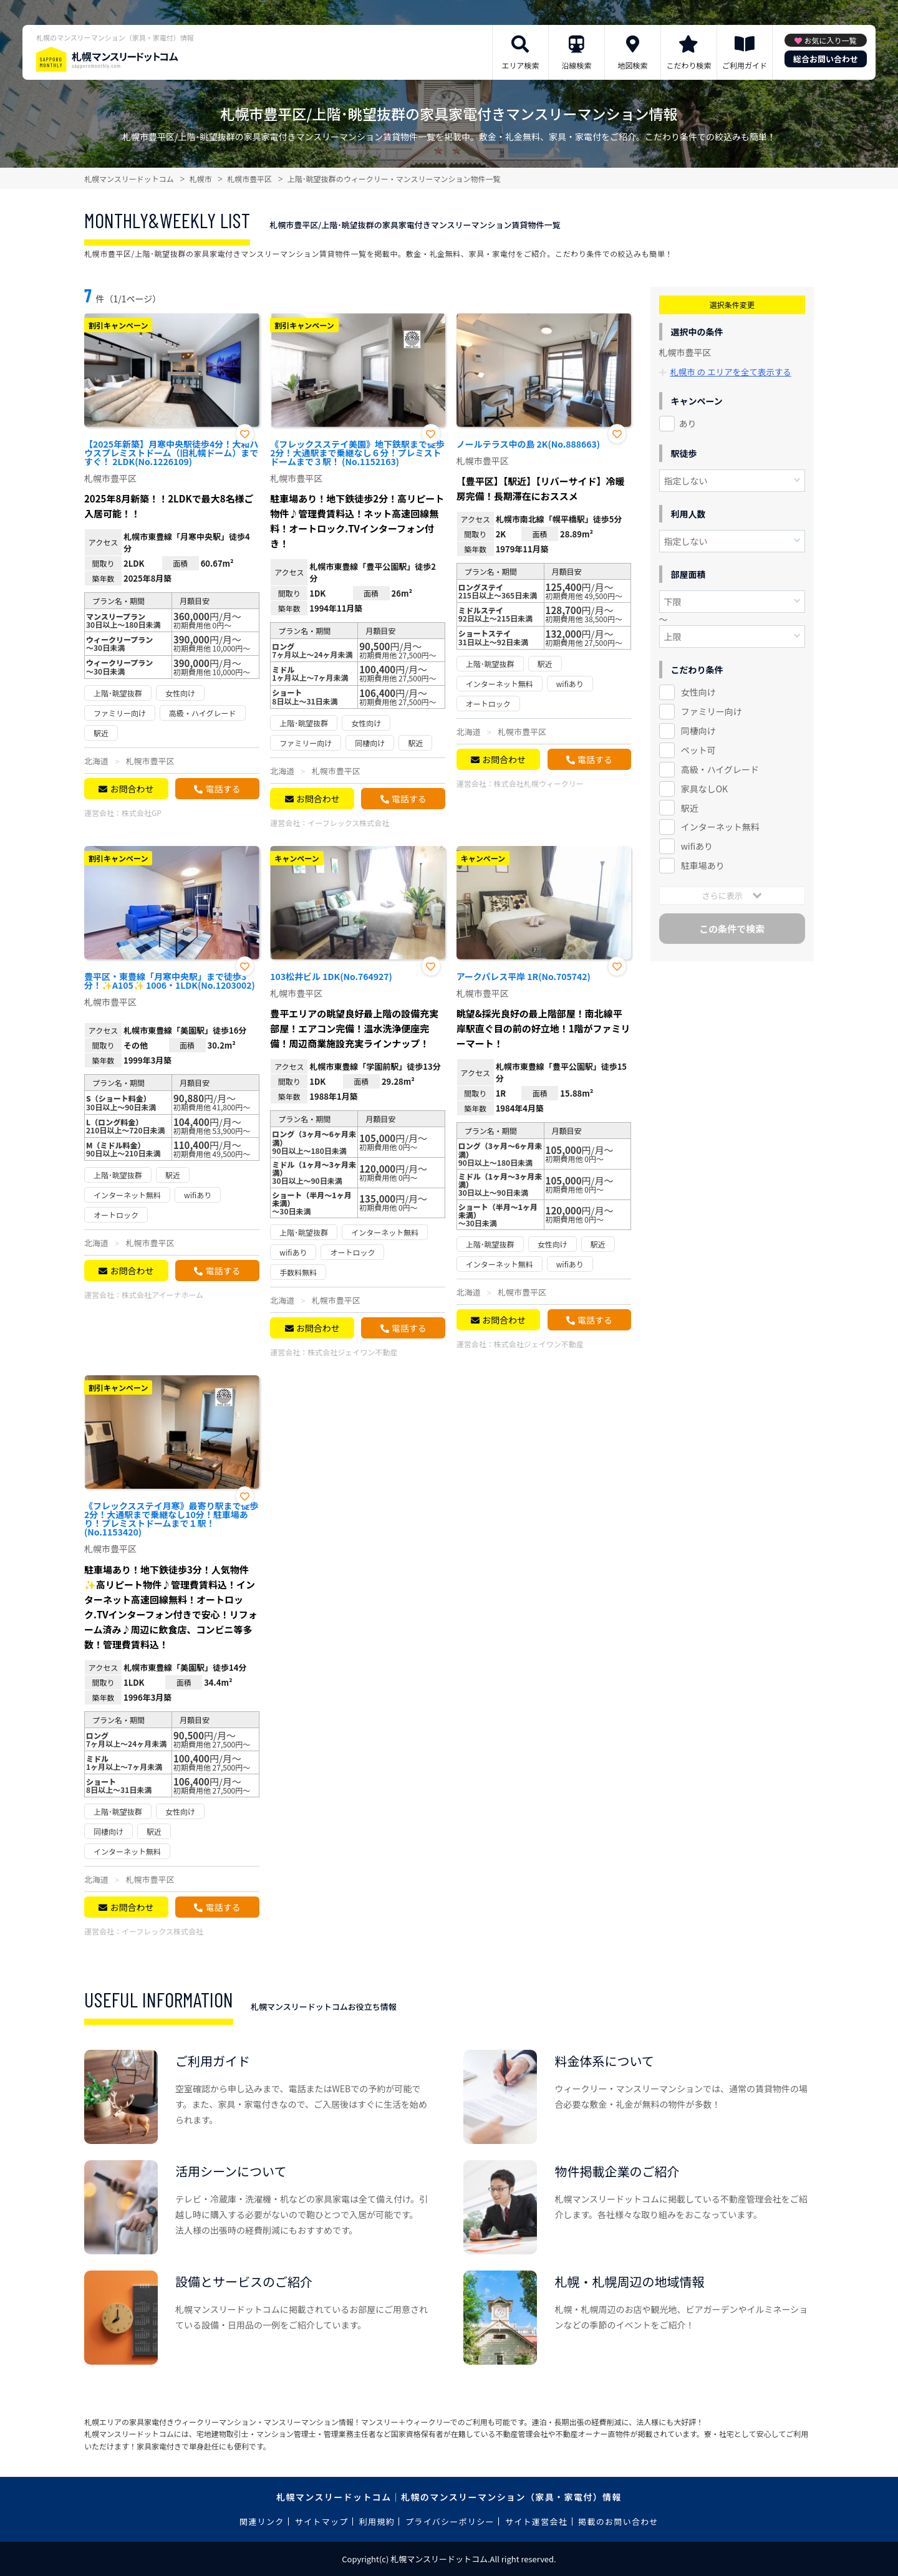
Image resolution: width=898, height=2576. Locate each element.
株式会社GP (142, 812)
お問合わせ (131, 788)
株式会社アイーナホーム (162, 1294)
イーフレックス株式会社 (348, 822)
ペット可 (698, 749)
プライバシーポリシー (450, 2521)
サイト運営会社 (536, 2521)
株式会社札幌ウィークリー (539, 783)
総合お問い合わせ (825, 59)
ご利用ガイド (744, 65)
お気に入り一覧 (830, 40)
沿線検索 (576, 65)
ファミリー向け (711, 710)
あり (688, 422)
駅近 (689, 807)
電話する (222, 788)
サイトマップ (322, 2521)
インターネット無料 (720, 826)
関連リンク (261, 2521)
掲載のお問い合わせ (618, 2521)
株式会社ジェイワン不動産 (352, 1352)
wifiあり (697, 846)
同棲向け (698, 730)
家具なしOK (704, 788)
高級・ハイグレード (720, 768)
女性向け (698, 691)
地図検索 (632, 65)
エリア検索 (520, 65)
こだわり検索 (688, 65)
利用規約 (377, 2521)
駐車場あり (703, 865)
